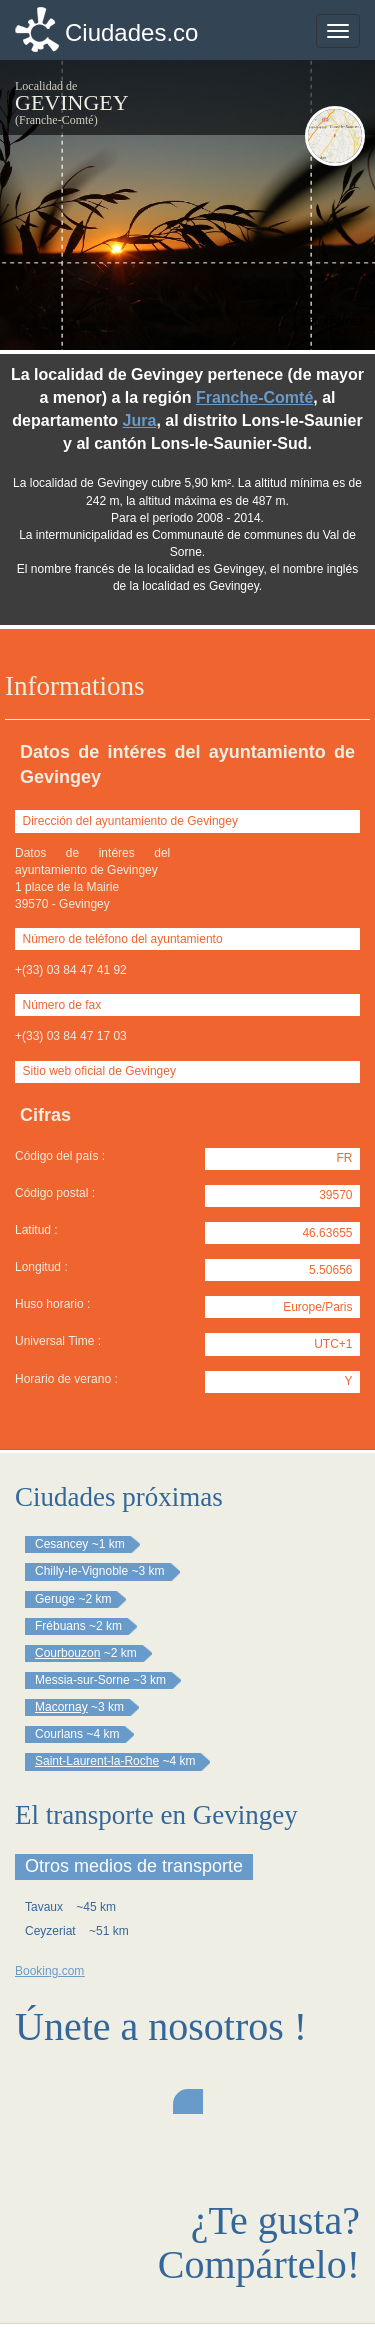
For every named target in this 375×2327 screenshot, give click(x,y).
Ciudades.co (131, 32)
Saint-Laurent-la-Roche (97, 1761)
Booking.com (49, 1971)
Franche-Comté (254, 397)
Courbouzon (67, 1653)
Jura (140, 420)
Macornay (61, 1707)
